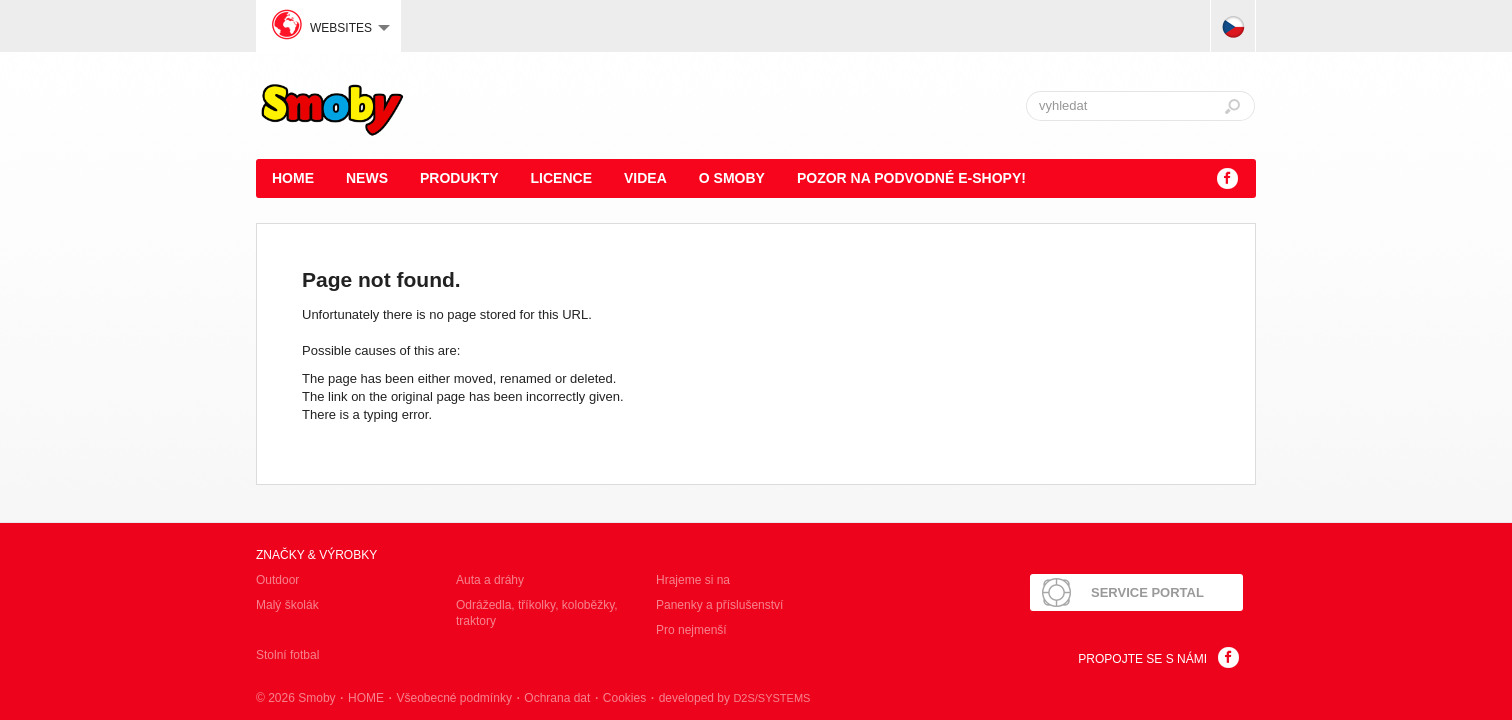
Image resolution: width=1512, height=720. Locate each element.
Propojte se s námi (1142, 659)
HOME (293, 178)
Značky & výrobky (316, 555)
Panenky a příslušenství (719, 605)
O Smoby (732, 178)
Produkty (459, 178)
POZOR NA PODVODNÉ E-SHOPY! (911, 178)
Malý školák (287, 605)
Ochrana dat (557, 698)
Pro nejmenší (691, 630)
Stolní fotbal (287, 655)
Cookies (624, 698)
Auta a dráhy (490, 580)
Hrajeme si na (693, 580)
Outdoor (277, 580)
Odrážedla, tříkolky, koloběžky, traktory (537, 613)
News (367, 178)
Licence (561, 178)
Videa (645, 178)
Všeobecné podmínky (453, 698)
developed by (735, 698)
